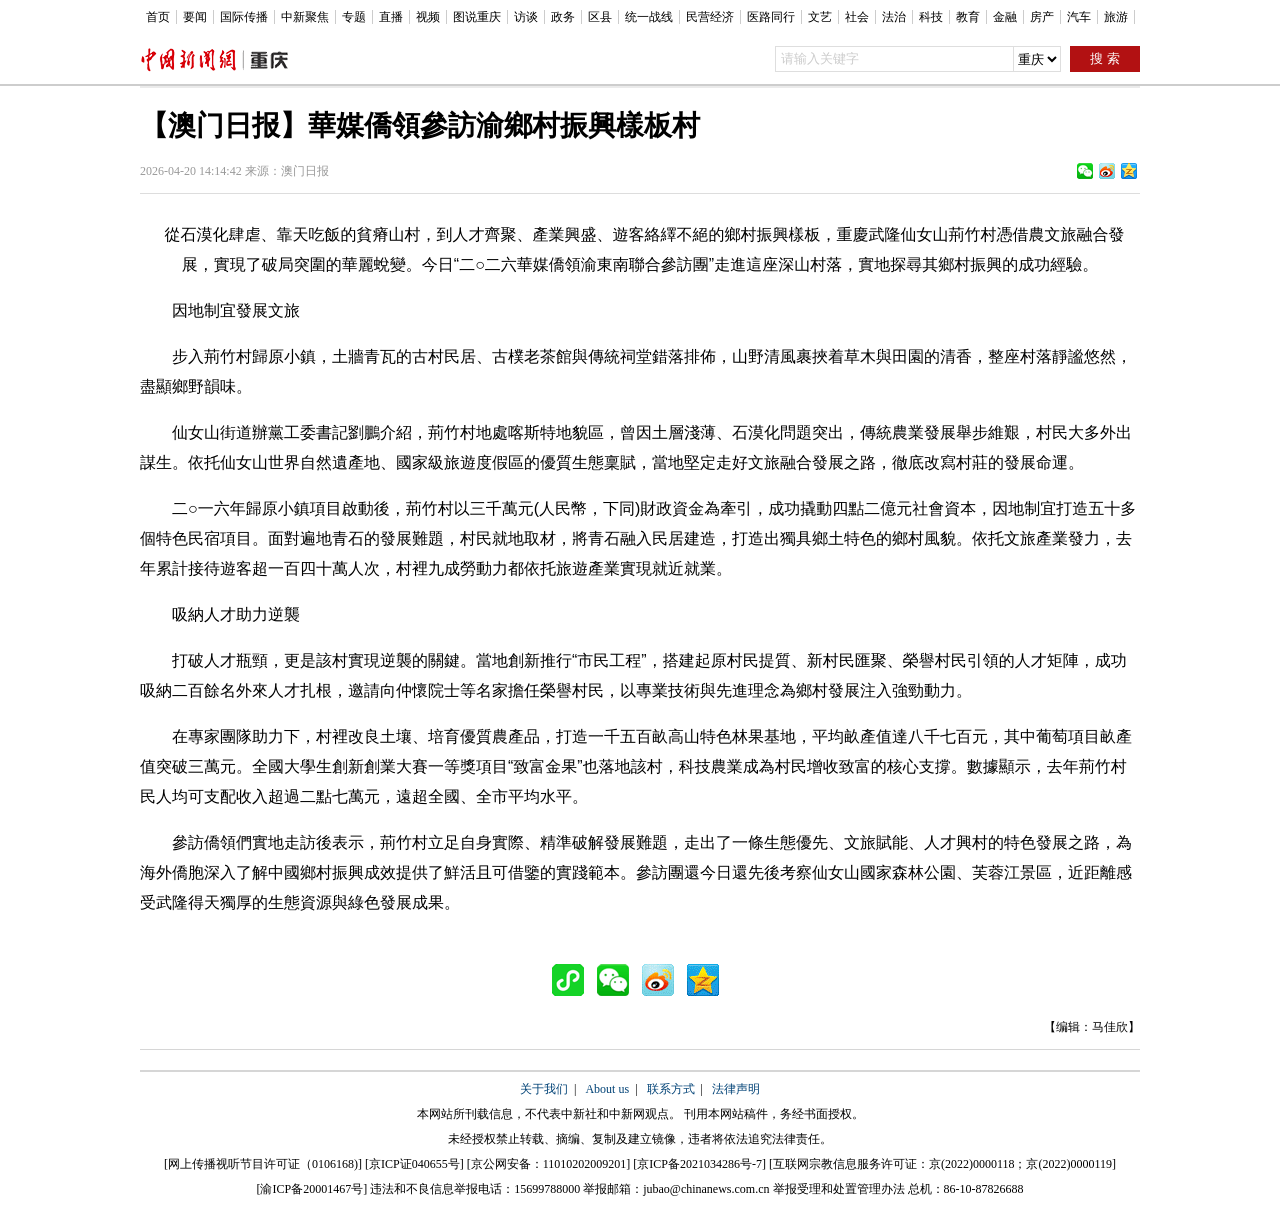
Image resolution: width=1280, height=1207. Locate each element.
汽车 (1079, 17)
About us (607, 1089)
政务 (563, 17)
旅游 (1116, 17)
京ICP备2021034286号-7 (699, 1164)
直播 (391, 17)
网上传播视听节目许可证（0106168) (263, 1164)
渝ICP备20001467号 (311, 1189)
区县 (600, 17)
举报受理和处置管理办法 (839, 1189)
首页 (158, 17)
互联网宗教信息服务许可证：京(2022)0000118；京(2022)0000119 (942, 1164)
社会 (857, 17)
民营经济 (710, 17)
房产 (1042, 17)
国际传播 (244, 17)
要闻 (195, 17)
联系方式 (671, 1089)
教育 (968, 17)
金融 (1005, 17)
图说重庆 (477, 17)
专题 (354, 17)
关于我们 (544, 1089)
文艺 (820, 17)
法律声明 (736, 1089)
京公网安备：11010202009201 (549, 1164)
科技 (931, 17)
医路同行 (771, 17)
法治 (894, 17)
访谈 (526, 17)
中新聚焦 (305, 17)
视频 (428, 17)
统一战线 (649, 17)
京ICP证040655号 (414, 1164)
